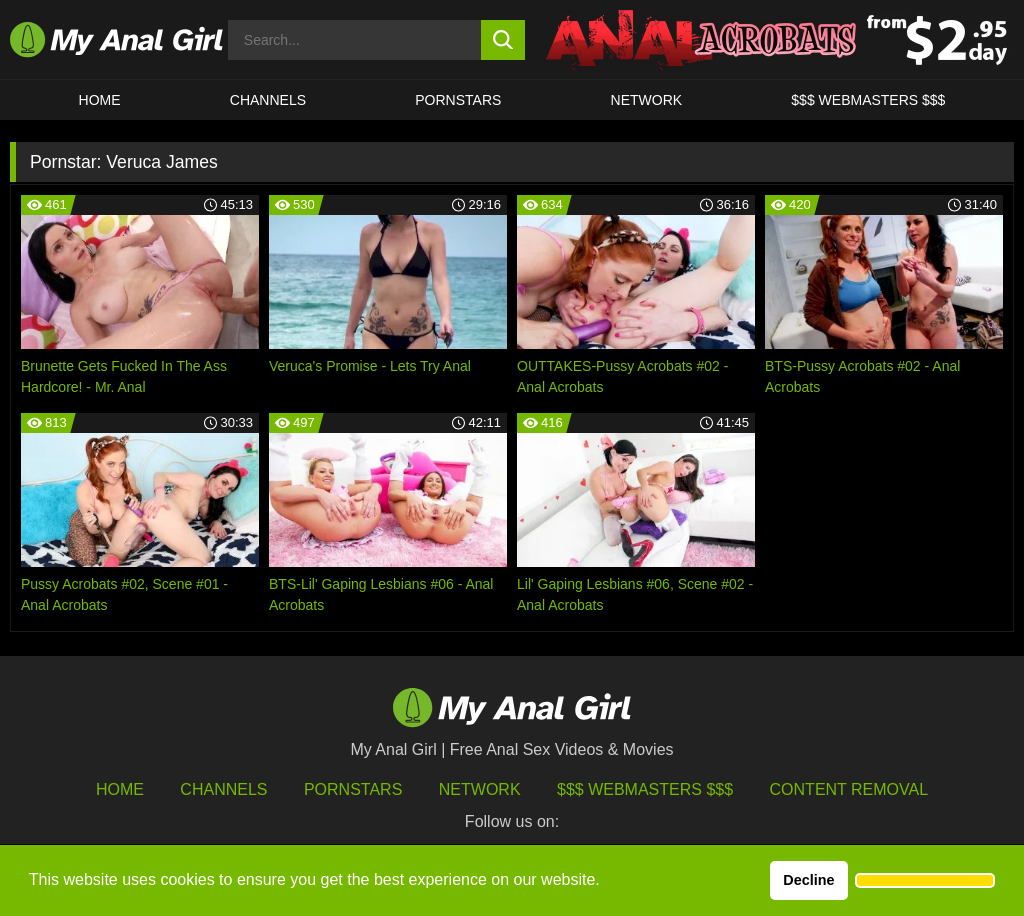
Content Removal (849, 789)
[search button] (503, 40)
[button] (925, 881)
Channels (223, 789)
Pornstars (458, 100)
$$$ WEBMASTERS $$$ (868, 100)
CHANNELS (268, 100)
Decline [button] (808, 880)
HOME (100, 100)
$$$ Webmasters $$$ (645, 789)
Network (647, 100)
